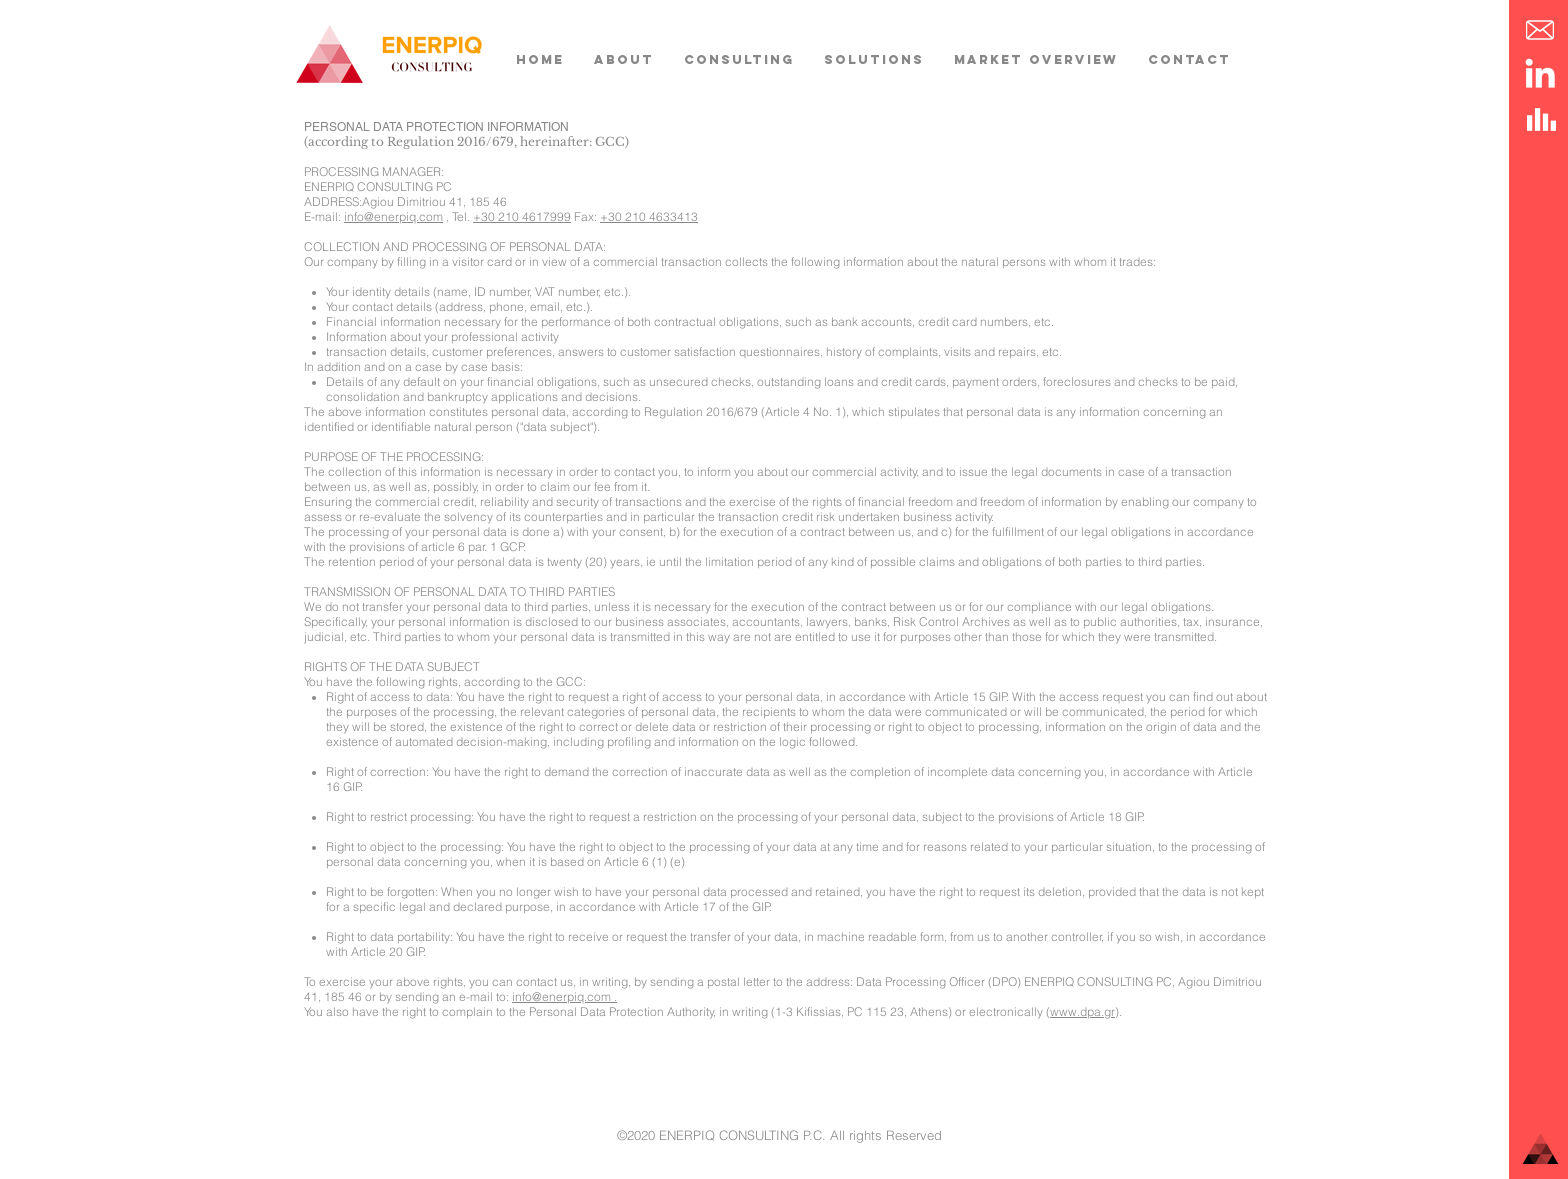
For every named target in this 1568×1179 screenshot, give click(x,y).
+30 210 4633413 (649, 216)
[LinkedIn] (1540, 73)
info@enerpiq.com (393, 216)
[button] (1540, 30)
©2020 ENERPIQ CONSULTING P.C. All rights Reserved (779, 1135)
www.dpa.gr (1082, 1011)
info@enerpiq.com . (564, 996)
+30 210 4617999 (522, 216)
